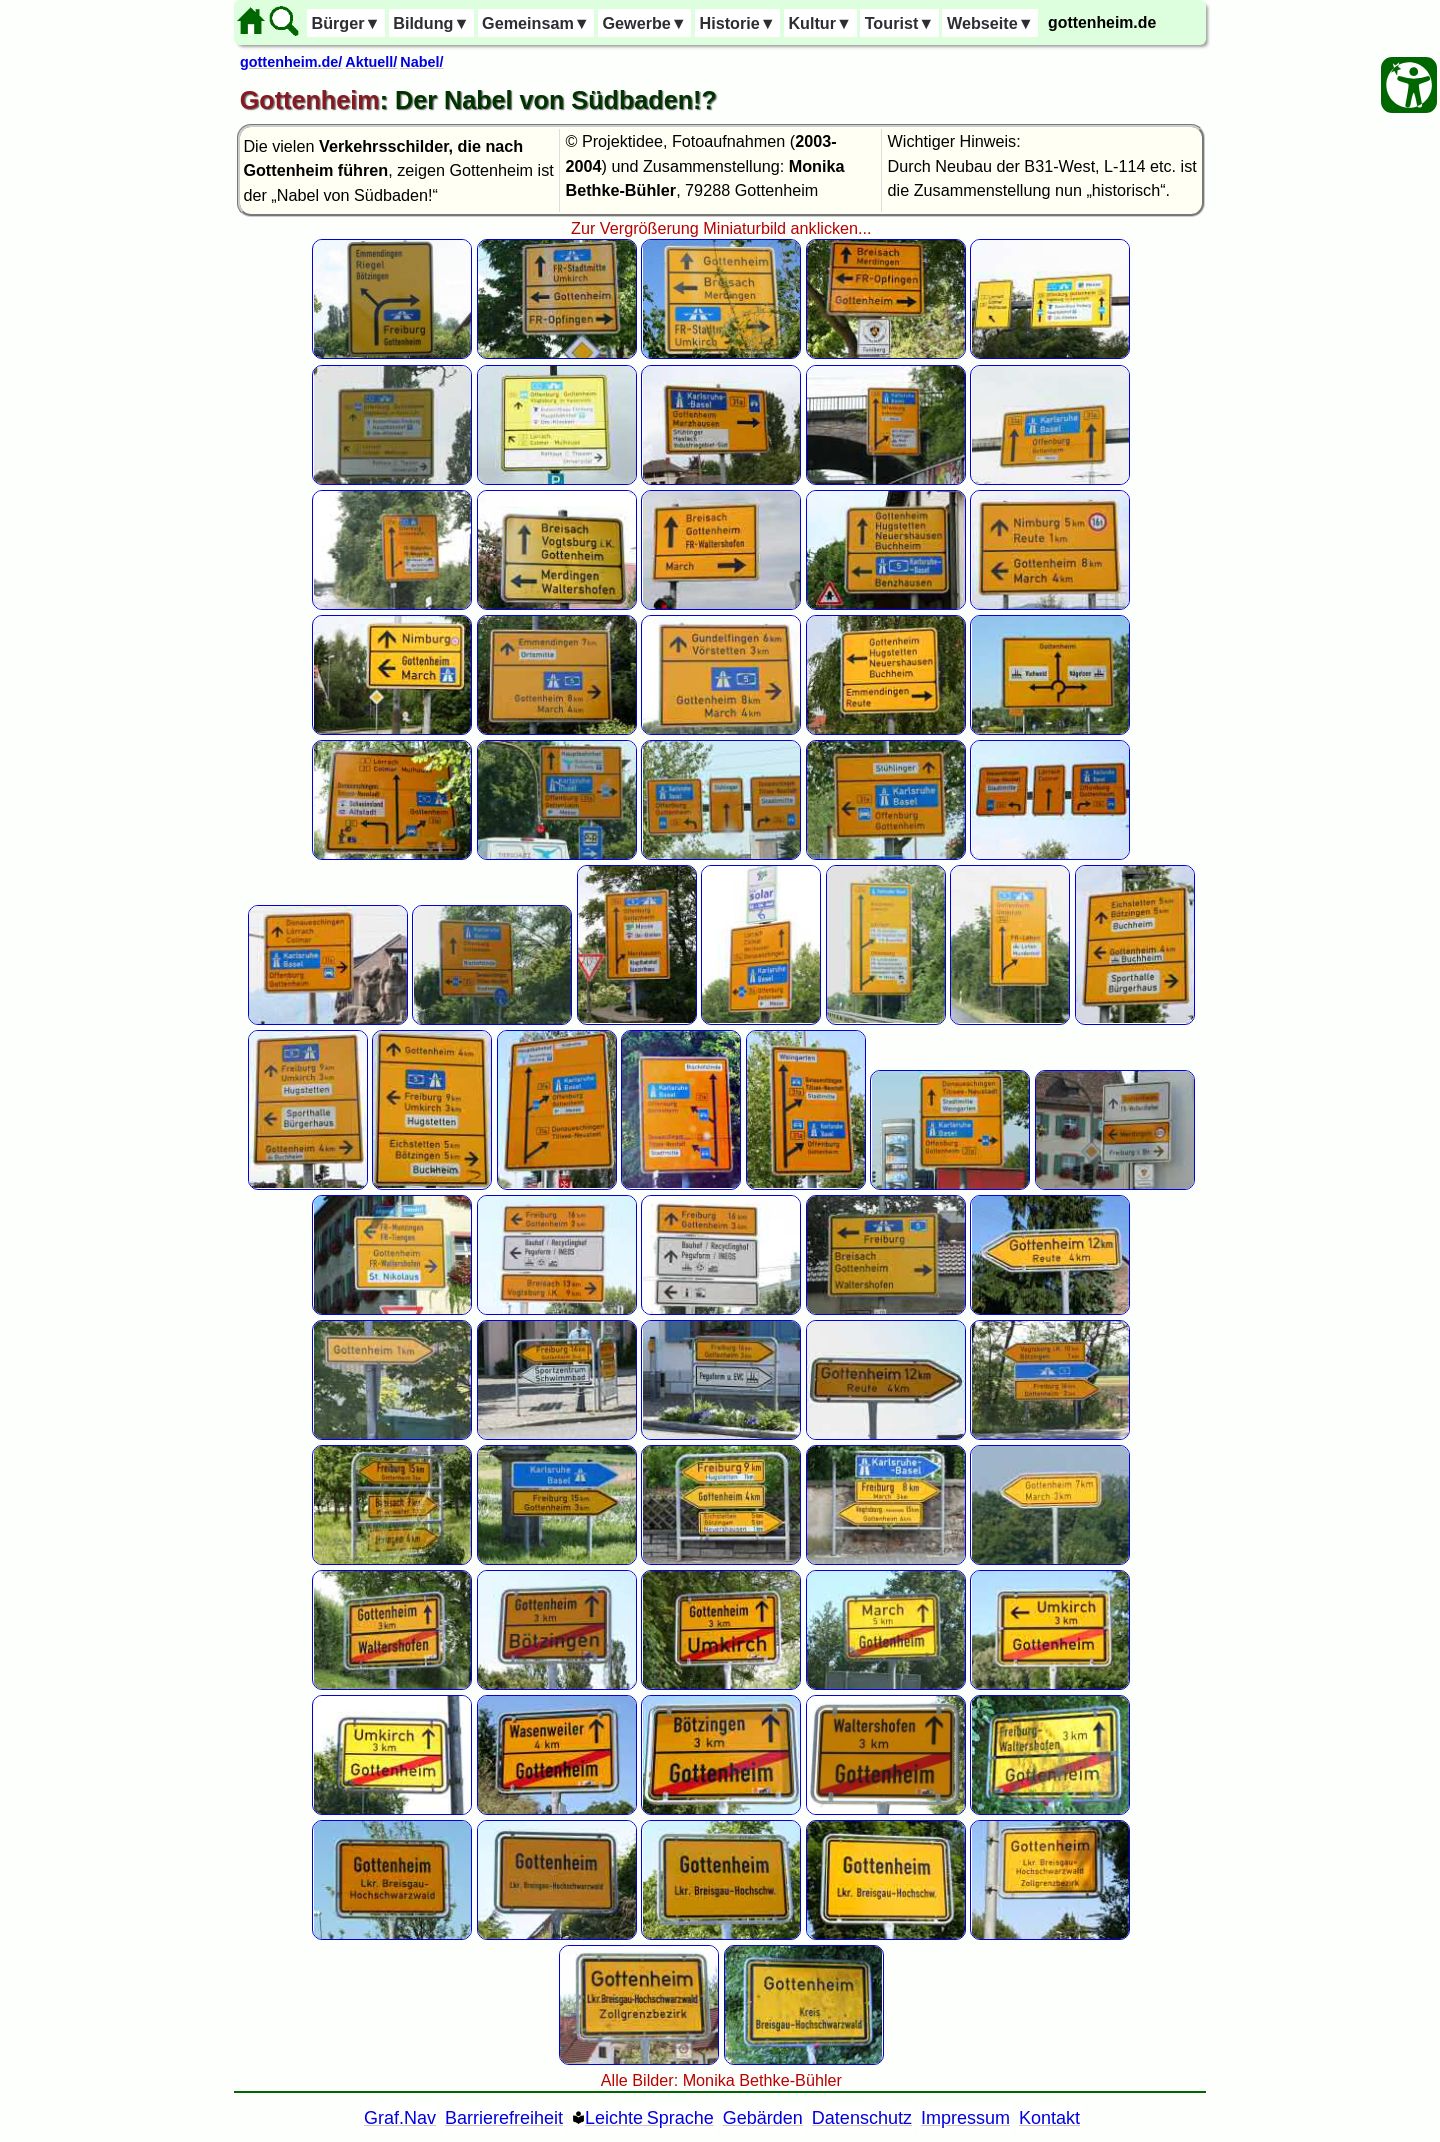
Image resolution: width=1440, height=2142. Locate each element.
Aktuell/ (371, 62)
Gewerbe (644, 23)
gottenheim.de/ (291, 62)
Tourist (900, 23)
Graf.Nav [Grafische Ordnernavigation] (400, 2118)
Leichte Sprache (649, 2118)
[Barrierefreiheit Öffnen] (1409, 85)
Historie (737, 23)
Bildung (431, 23)
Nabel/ (421, 62)
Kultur (820, 23)
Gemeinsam (536, 23)
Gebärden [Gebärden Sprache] (763, 2118)
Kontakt (1049, 2118)
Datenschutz (862, 2118)
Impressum (965, 2118)
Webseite (990, 23)
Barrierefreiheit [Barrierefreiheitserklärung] (504, 2118)
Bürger (345, 23)
